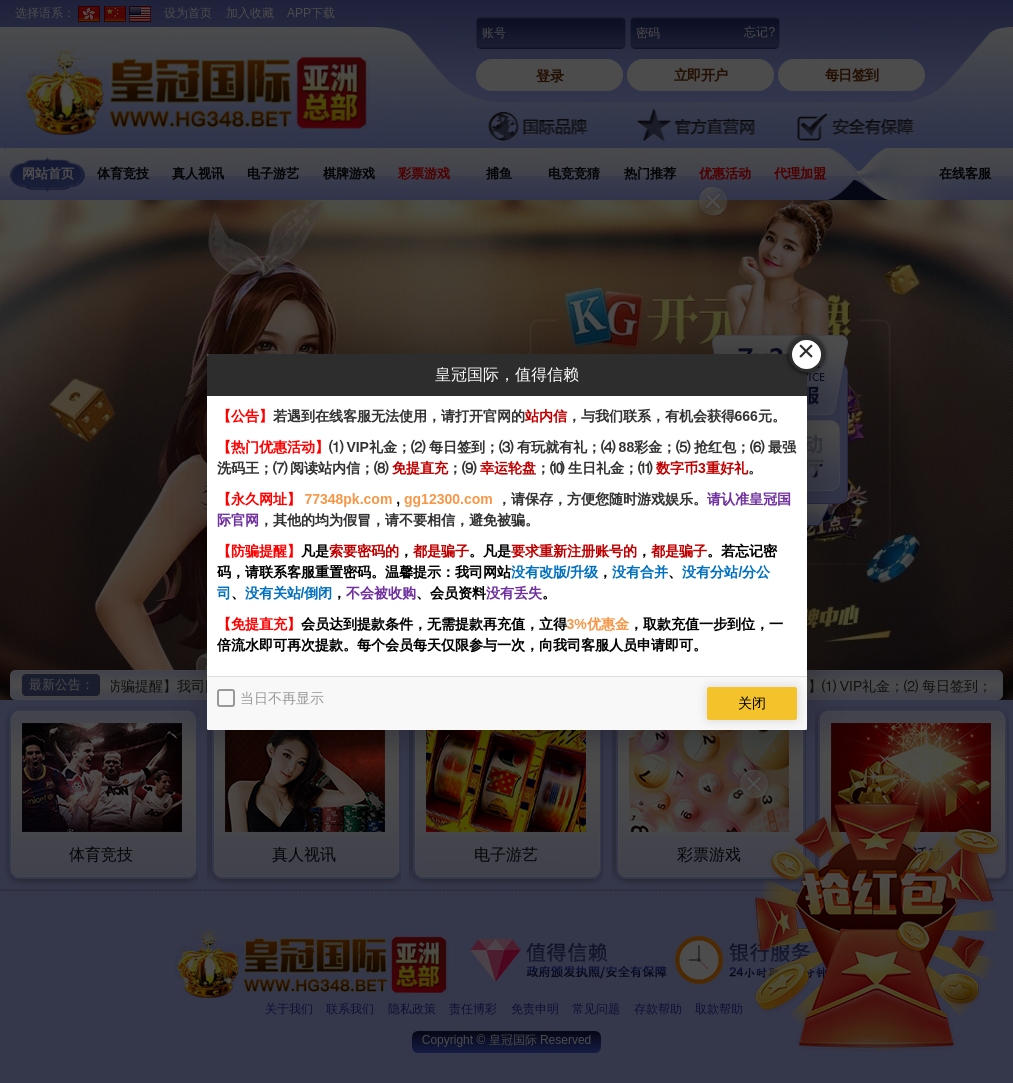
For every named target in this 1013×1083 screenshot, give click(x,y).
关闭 (752, 703)
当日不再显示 (282, 698)
